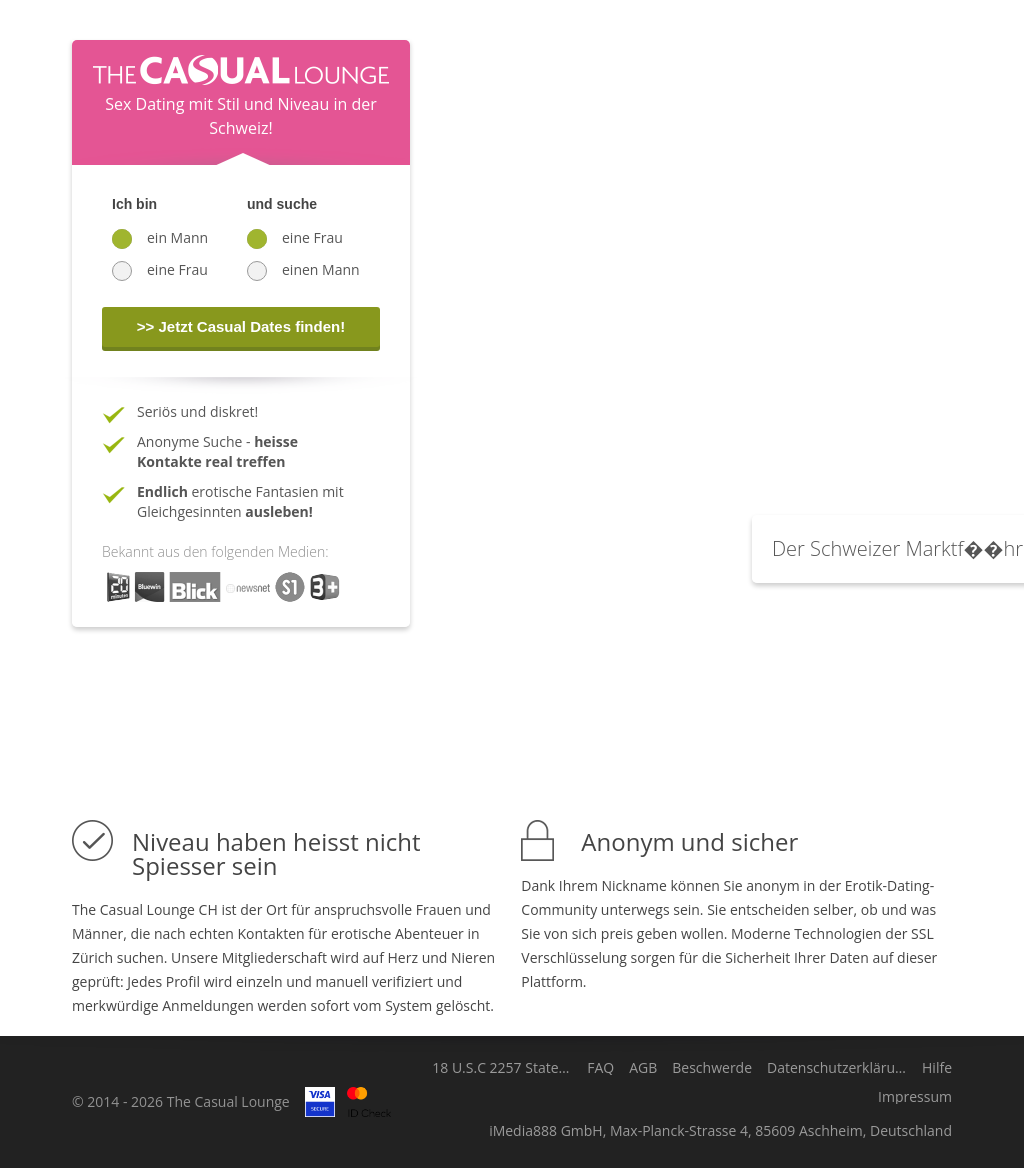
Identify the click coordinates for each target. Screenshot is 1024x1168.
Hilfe (937, 1068)
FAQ (600, 1068)
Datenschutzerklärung (837, 1068)
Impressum (915, 1097)
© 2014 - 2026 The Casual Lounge (181, 1101)
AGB (643, 1068)
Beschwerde (712, 1068)
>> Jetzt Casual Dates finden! (241, 326)
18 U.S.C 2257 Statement (502, 1068)
